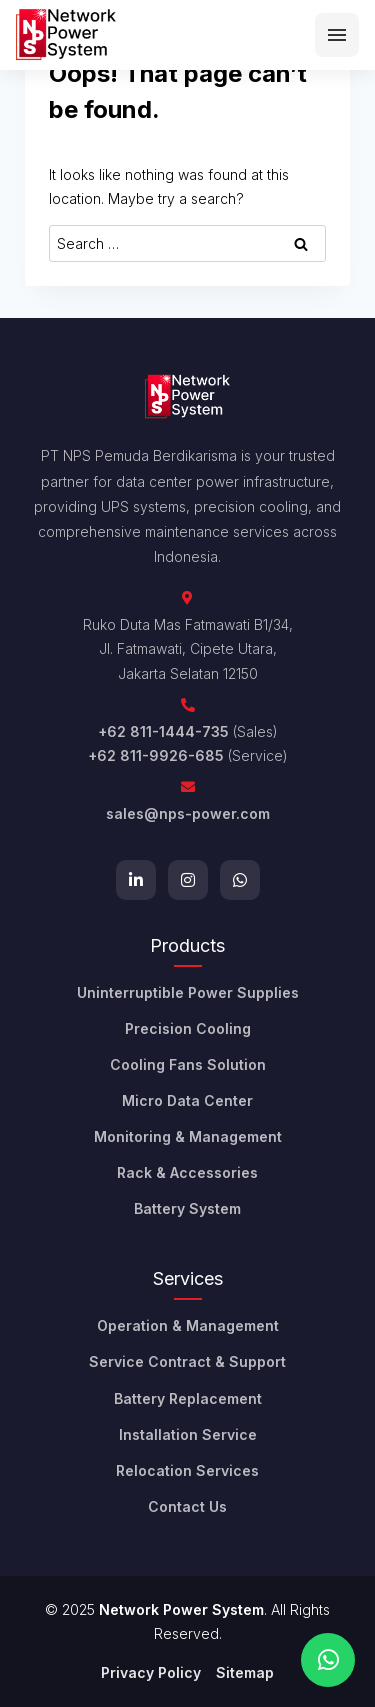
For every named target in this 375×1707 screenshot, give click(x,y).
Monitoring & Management (188, 1136)
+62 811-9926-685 (156, 755)
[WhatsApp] (240, 880)
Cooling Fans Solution (188, 1064)
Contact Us (187, 1506)
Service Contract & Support (187, 1361)
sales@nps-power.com (188, 813)
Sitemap (245, 1672)
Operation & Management (188, 1325)
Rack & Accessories (187, 1172)
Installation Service (188, 1434)
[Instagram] (188, 880)
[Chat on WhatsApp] (328, 1660)
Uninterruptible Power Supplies (188, 992)
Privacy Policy (151, 1672)
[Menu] (337, 35)
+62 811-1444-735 (163, 731)
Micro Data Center (187, 1100)
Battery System (187, 1208)
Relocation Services (187, 1470)
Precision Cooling (188, 1028)
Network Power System (181, 1609)
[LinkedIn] (136, 880)
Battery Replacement (188, 1398)
